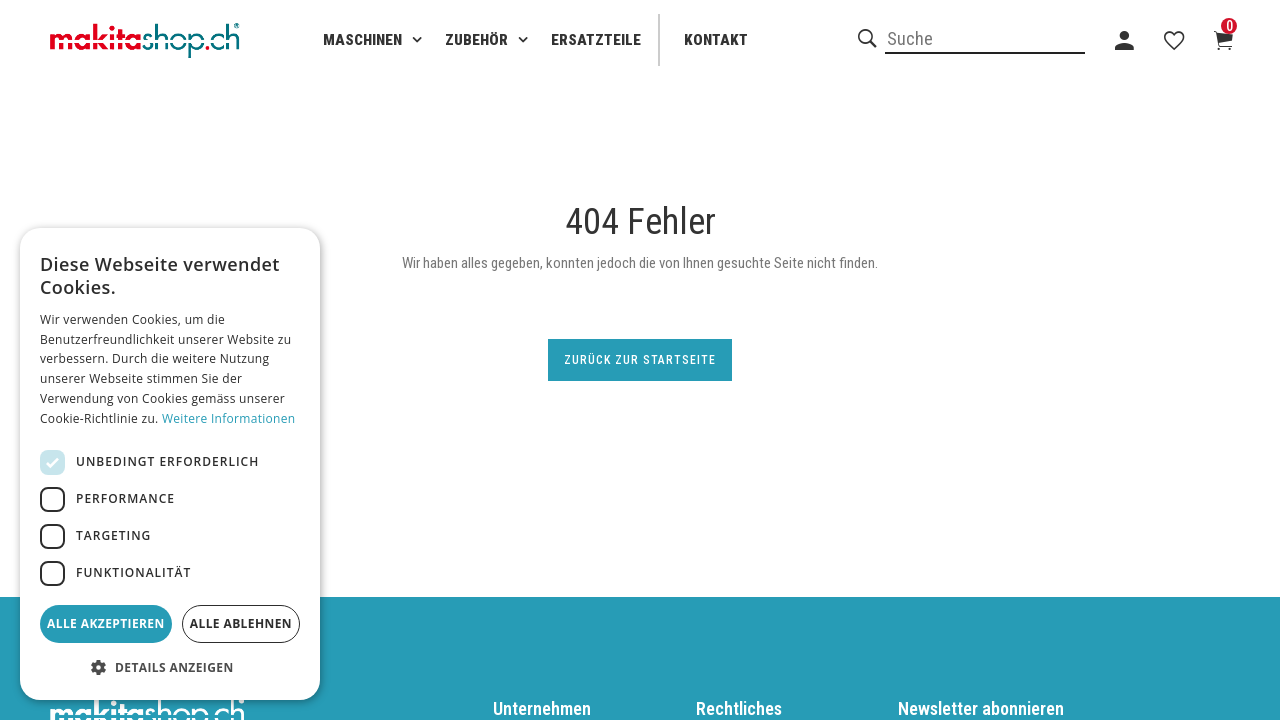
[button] (170, 668)
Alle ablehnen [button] (241, 623)
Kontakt (716, 40)
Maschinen (362, 40)
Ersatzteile (596, 40)
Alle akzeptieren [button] (106, 623)
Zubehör (476, 40)
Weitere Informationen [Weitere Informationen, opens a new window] (229, 418)
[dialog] (170, 464)
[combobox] (985, 40)
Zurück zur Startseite (640, 360)
